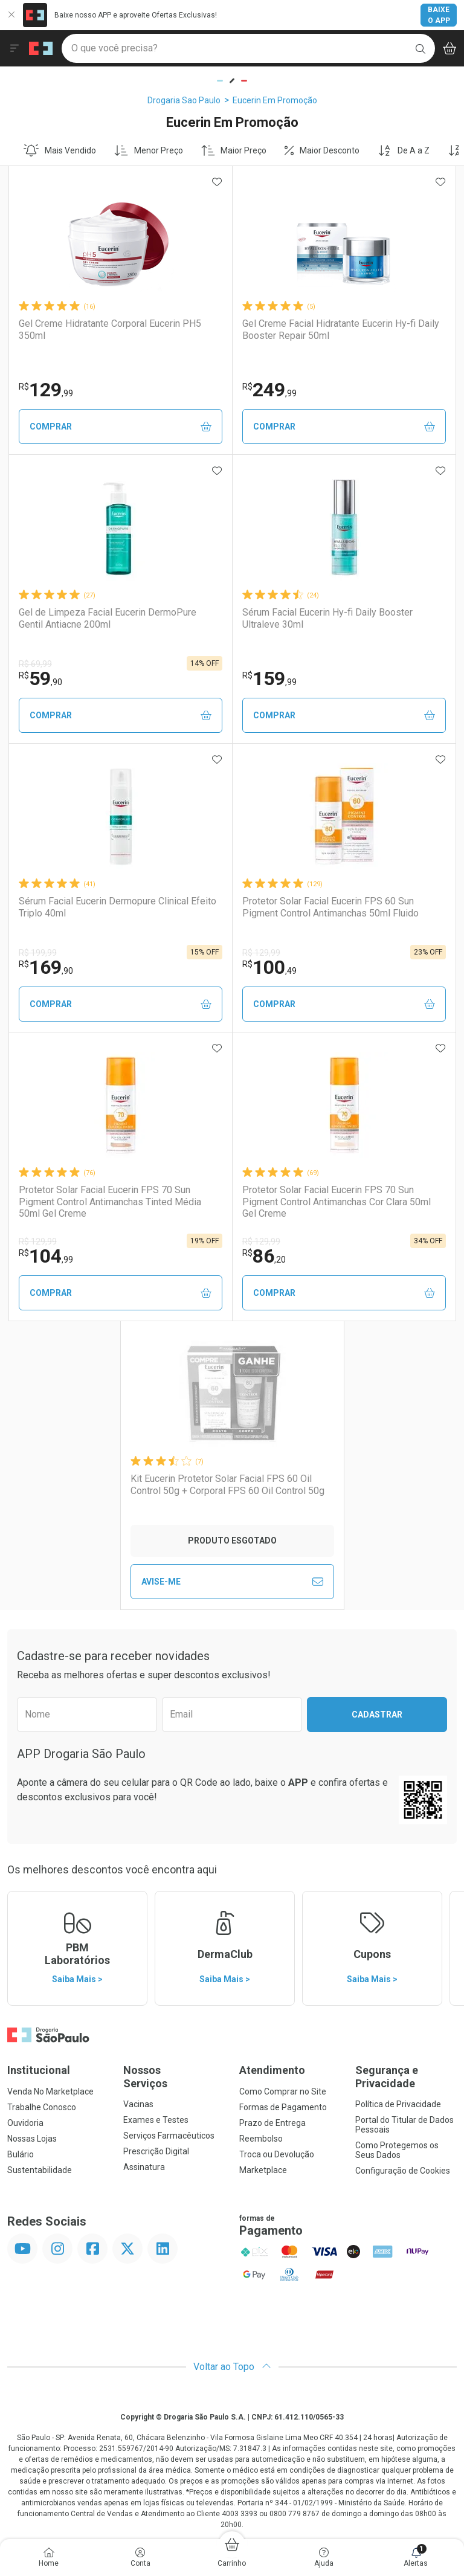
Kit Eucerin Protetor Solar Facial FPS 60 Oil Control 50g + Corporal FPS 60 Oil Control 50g (227, 1484)
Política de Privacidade (398, 2104)
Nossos (174, 2077)
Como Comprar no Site (282, 2091)
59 (40, 678)
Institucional (38, 2070)
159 (269, 678)
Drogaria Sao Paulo (184, 100)
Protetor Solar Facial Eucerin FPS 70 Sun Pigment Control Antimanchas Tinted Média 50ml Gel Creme (110, 1201)
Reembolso (261, 2138)
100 (269, 967)
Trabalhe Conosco (41, 2107)
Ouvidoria (25, 2123)
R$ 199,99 (38, 953)
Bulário (20, 2154)
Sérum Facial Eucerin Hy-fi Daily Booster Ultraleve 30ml (327, 618)
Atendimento (272, 2070)
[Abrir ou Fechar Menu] (14, 48)
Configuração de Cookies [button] (402, 2170)
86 (264, 1256)
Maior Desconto (322, 150)
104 (46, 1256)
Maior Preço (234, 150)
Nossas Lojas (32, 2138)
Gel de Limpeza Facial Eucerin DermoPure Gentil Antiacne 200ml (107, 618)
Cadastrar (377, 1714)
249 (269, 389)
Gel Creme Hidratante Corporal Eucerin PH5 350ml (110, 329)
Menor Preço (148, 150)
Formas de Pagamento (283, 2107)
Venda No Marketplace (50, 2091)
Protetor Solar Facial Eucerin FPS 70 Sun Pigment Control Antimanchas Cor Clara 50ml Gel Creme (336, 1201)
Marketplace (263, 2170)
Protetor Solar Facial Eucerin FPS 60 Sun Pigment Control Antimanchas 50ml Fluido (330, 906)
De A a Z (404, 150)
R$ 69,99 (35, 664)
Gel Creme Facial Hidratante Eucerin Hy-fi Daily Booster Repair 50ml (340, 329)
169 (46, 967)
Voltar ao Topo (232, 2366)
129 (46, 389)
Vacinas (138, 2104)
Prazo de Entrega (272, 2123)
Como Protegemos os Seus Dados (397, 2150)
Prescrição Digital (156, 2151)
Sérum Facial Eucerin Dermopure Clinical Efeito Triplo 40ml (117, 906)
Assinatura (144, 2167)
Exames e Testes (155, 2120)
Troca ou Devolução (276, 2154)
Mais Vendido (60, 150)
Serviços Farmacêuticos (168, 2135)
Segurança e (406, 2077)
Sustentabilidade (39, 2170)
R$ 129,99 (261, 953)
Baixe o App (439, 15)
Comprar (120, 427)
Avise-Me (232, 1581)
